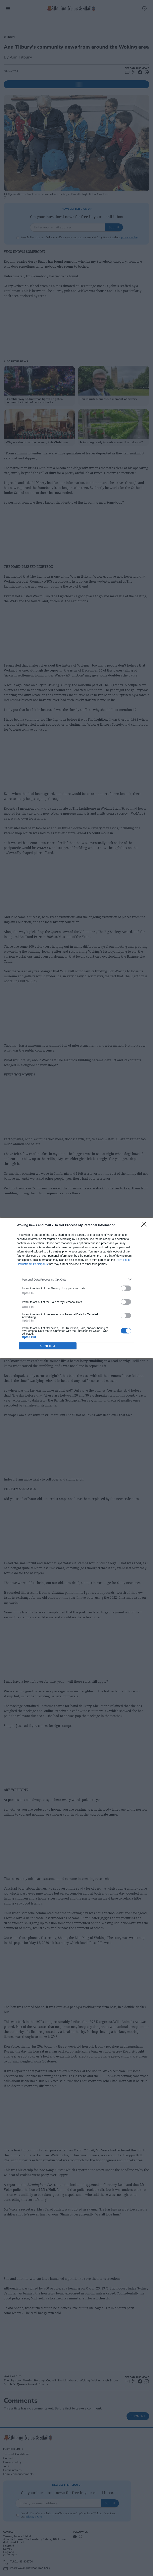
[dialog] (76, 1288)
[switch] (126, 1288)
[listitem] (76, 1279)
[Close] (145, 1225)
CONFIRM (47, 1345)
